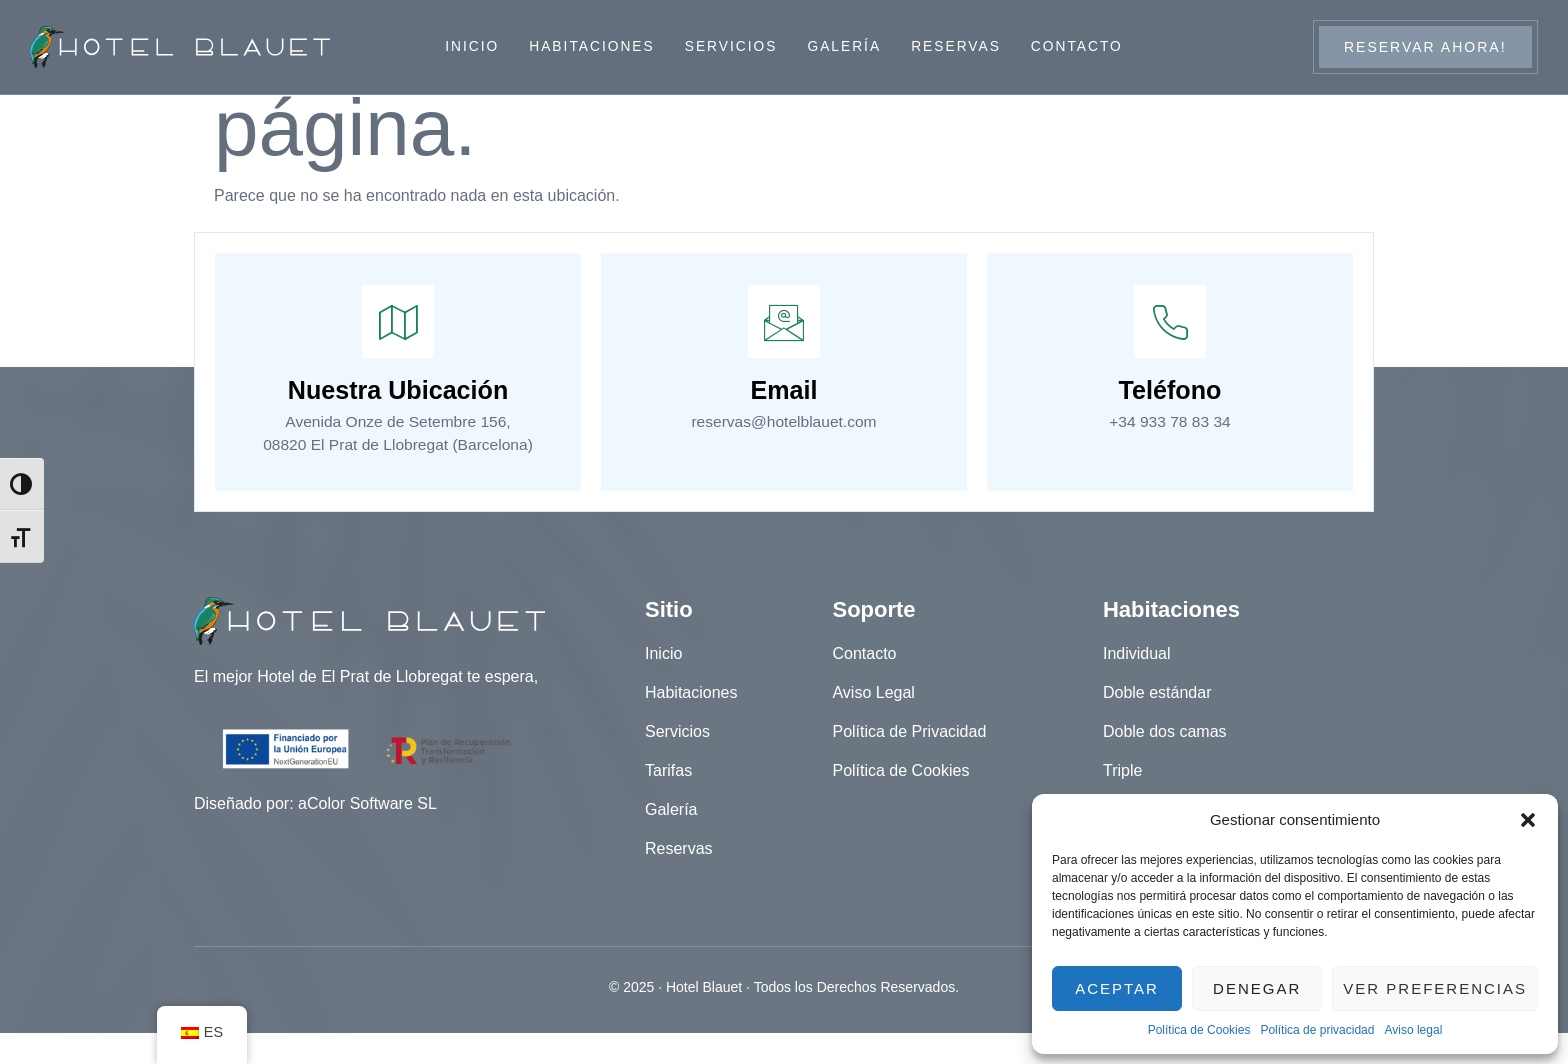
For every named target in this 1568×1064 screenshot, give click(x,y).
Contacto (1079, 47)
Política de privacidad (1317, 1030)
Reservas (957, 47)
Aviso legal (1413, 1030)
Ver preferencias (1435, 988)
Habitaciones (589, 47)
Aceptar (1117, 988)
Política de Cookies (1199, 1030)
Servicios (731, 47)
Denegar (1257, 988)
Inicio (469, 47)
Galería (845, 47)
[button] (1528, 820)
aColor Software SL (367, 835)
